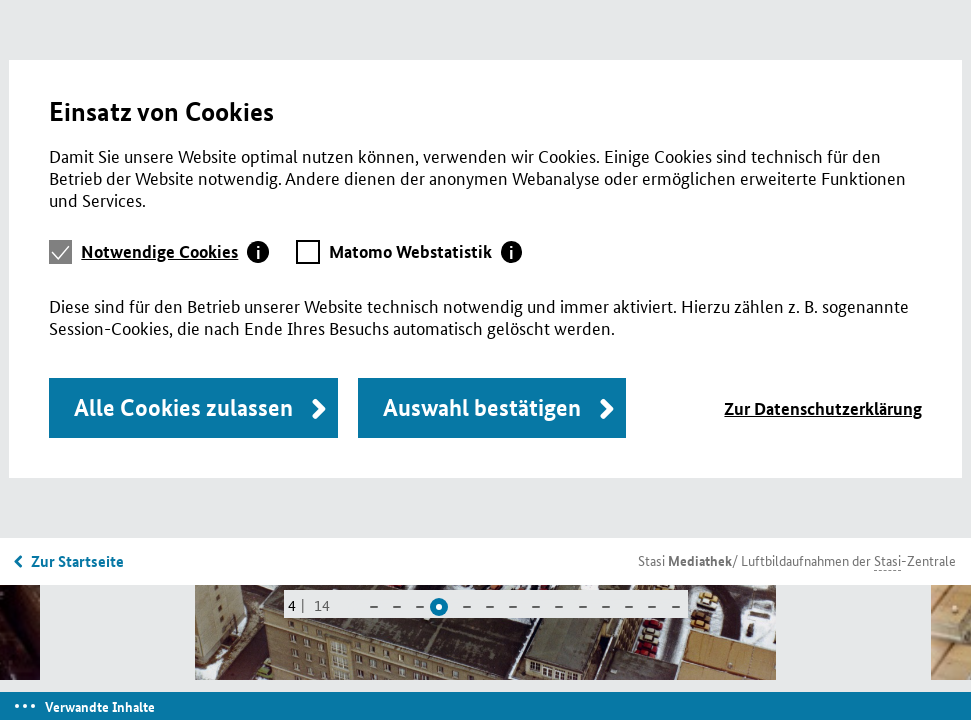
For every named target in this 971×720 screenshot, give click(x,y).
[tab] (175, 252)
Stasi (685, 560)
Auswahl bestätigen (482, 407)
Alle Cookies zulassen (183, 407)
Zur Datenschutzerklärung (823, 408)
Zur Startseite (77, 561)
